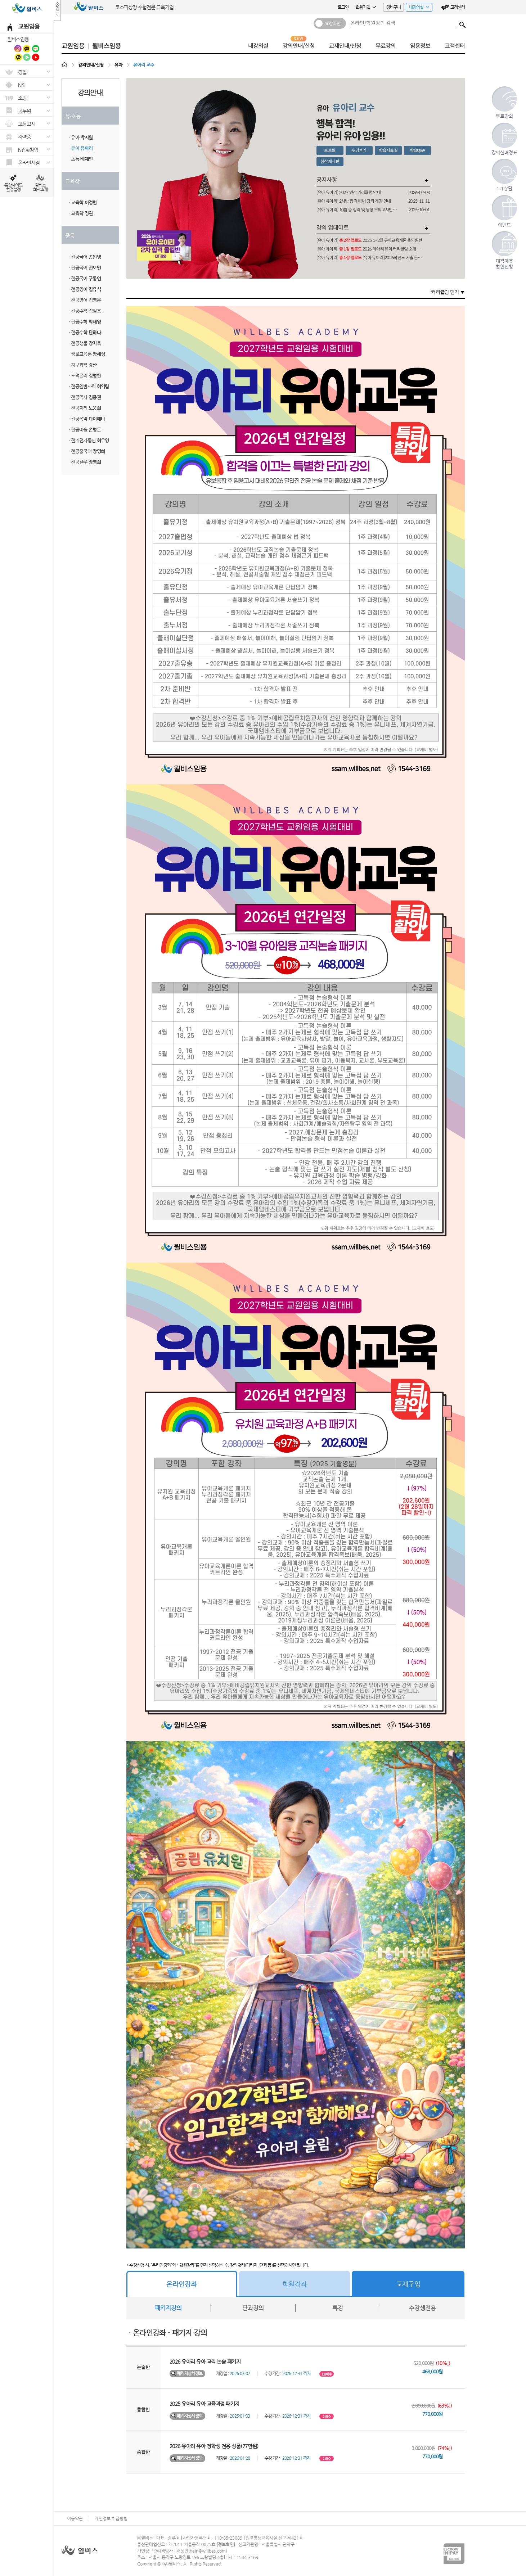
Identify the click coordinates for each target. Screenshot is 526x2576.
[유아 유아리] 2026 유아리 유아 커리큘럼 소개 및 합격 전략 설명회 (369, 249)
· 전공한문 (85, 462)
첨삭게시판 (329, 161)
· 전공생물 (85, 343)
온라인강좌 (181, 2284)
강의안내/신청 (299, 46)
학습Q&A (417, 150)
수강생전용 (422, 2308)
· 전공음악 (87, 418)
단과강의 (253, 2308)
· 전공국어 (85, 257)
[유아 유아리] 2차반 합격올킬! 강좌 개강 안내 (353, 201)
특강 (337, 2308)
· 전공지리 (85, 408)
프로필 (329, 150)
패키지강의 (168, 2308)
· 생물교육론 (87, 354)
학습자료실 (388, 150)
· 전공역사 (85, 397)
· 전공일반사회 (89, 386)
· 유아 (81, 137)
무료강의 (386, 46)
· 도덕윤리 (85, 375)
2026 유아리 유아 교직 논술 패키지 (205, 2361)
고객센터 (457, 7)
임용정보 (420, 46)
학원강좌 (294, 2284)
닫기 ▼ (457, 292)
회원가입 (366, 7)
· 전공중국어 (87, 451)
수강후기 (358, 150)
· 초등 (81, 159)
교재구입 (408, 2284)
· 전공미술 (85, 429)
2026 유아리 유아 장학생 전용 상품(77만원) (214, 2446)
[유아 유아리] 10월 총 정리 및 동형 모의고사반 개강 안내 (356, 209)
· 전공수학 (85, 310)
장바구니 (393, 7)
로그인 (343, 7)
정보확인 (226, 2544)
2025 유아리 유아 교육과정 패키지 (204, 2403)
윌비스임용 (18, 39)
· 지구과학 (83, 364)
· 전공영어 (85, 289)
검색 (463, 23)
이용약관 (75, 2518)
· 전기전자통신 (89, 440)
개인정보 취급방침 (111, 2518)
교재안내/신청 (345, 46)
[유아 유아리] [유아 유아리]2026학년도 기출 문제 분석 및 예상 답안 (369, 257)
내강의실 (417, 8)
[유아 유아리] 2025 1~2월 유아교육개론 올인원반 (369, 240)
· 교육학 (83, 202)
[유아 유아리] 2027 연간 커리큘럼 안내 (348, 192)
